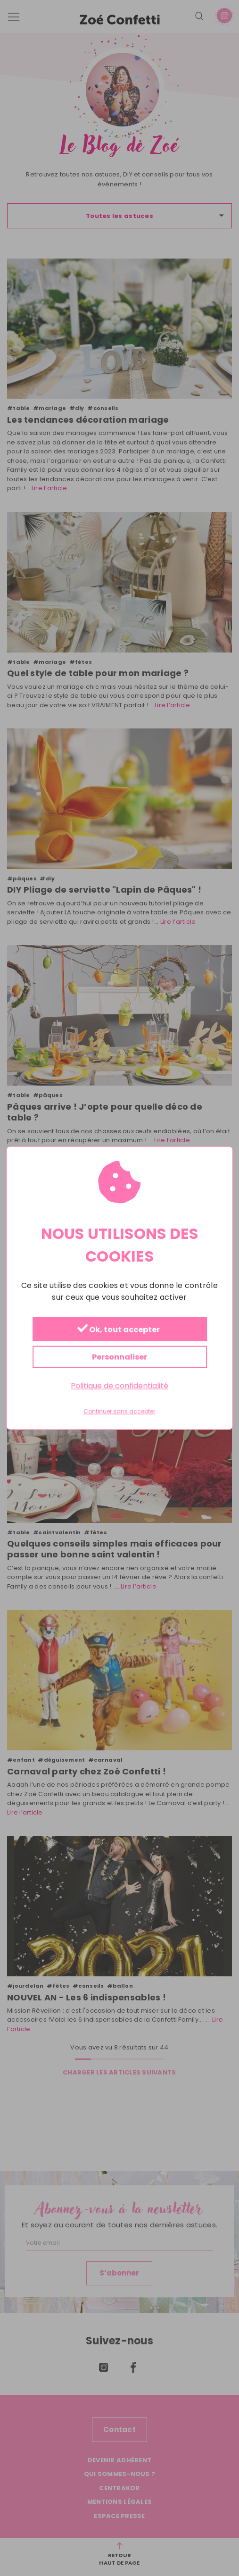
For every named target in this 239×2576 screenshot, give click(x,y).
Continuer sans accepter (119, 1411)
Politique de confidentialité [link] (119, 1385)
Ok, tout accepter (118, 1329)
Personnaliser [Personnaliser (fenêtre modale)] (119, 1356)
